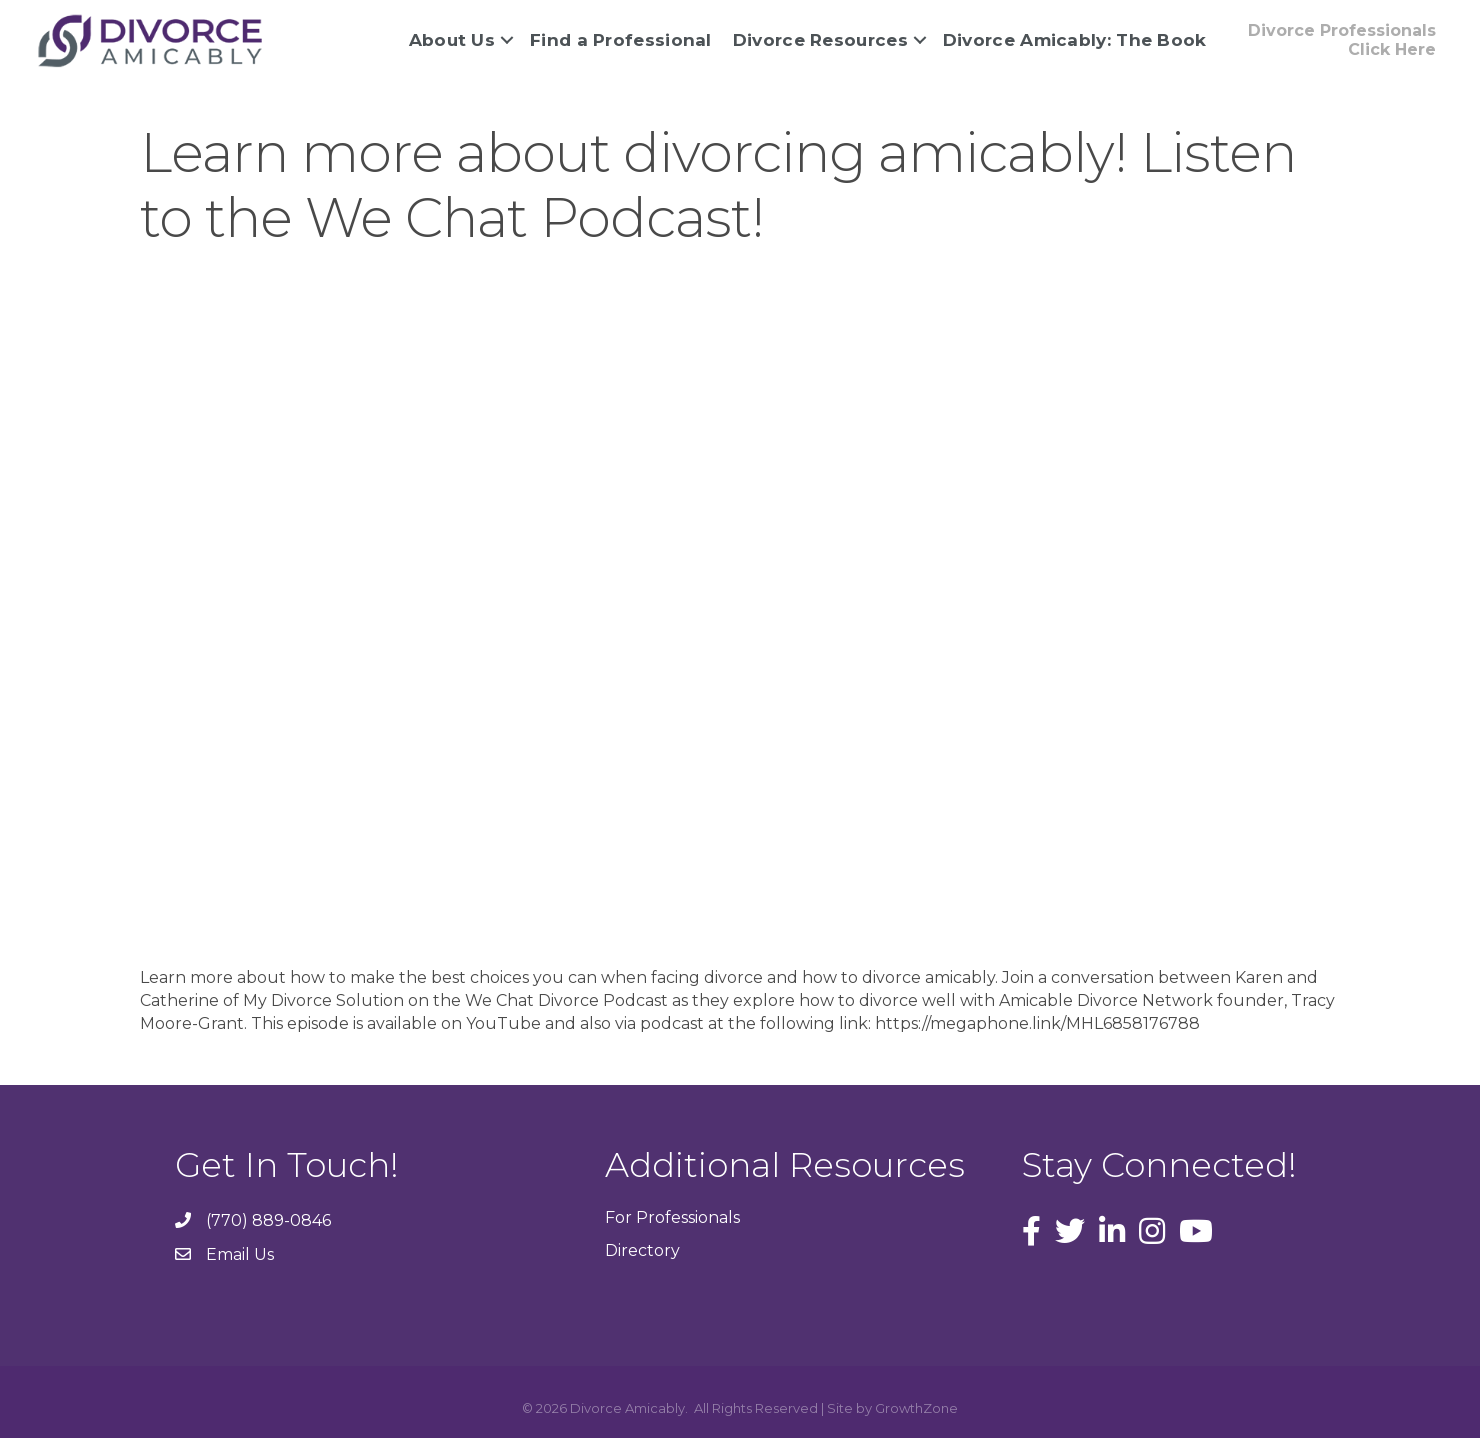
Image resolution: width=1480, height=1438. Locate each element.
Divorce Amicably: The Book (1075, 40)
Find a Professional (621, 40)
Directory (642, 1250)
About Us (452, 40)
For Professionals (672, 1217)
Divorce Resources (820, 40)
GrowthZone (916, 1408)
